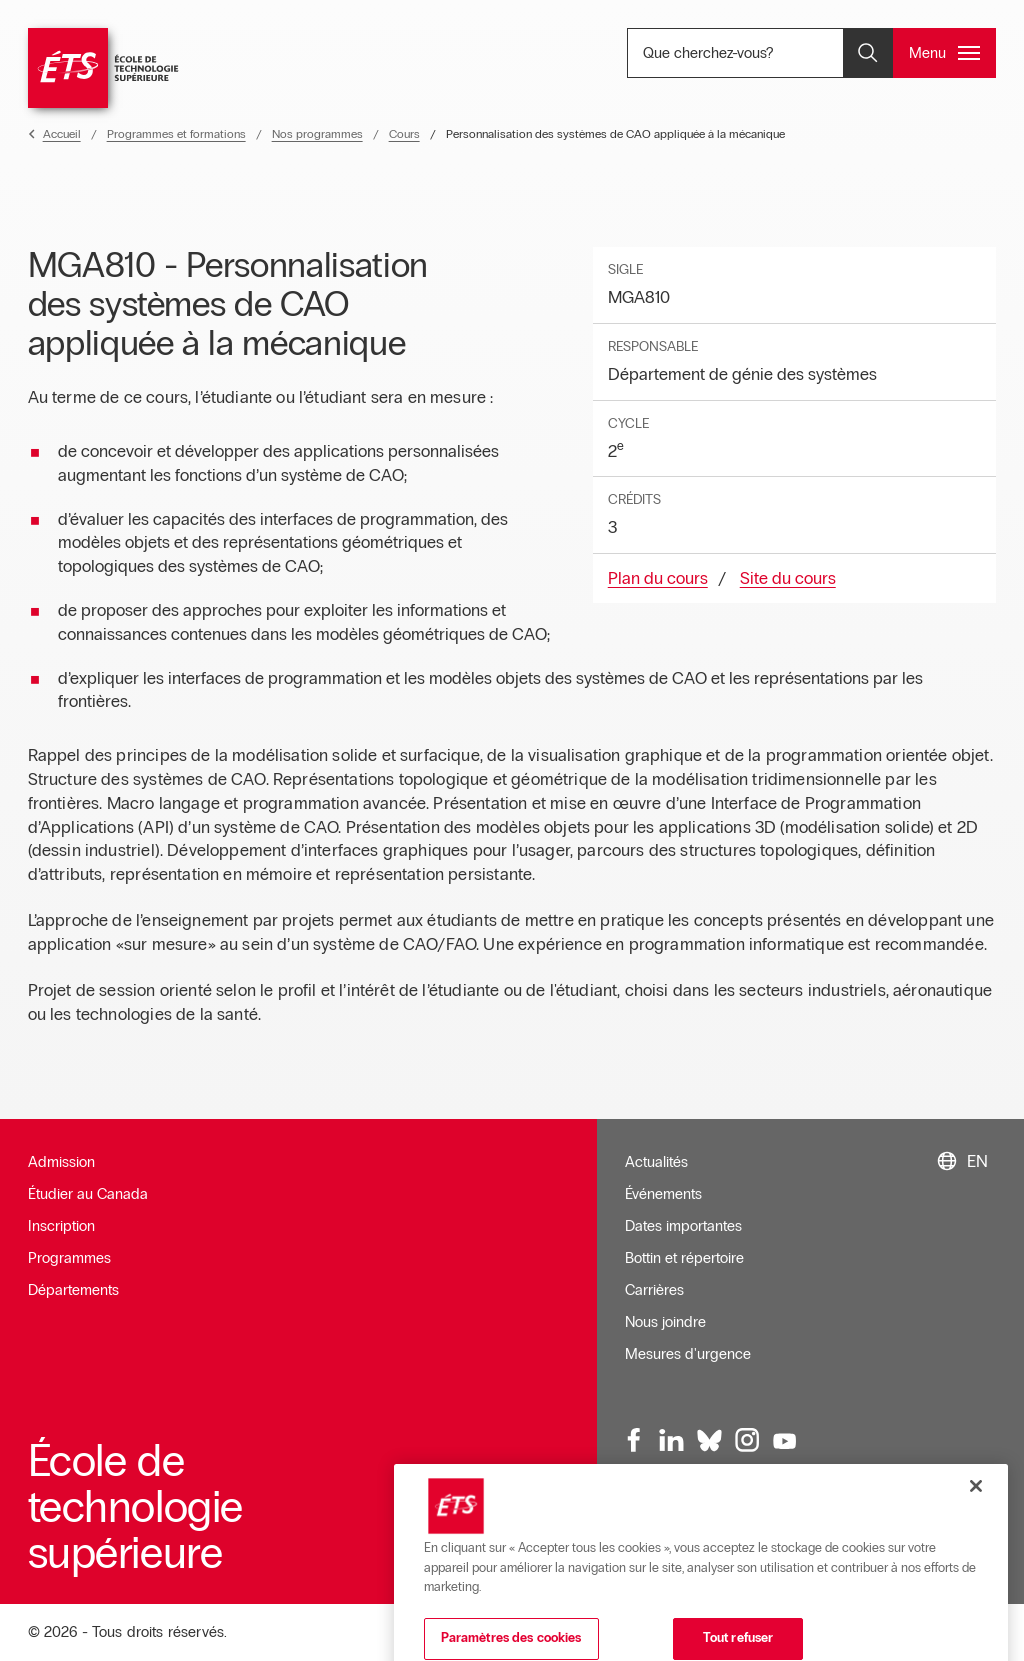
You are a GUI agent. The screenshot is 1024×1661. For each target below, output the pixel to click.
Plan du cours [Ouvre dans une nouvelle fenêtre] (658, 578)
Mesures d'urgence (688, 1354)
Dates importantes (683, 1226)
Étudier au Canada (88, 1194)
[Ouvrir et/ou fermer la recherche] (868, 53)
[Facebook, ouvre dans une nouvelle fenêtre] (635, 1441)
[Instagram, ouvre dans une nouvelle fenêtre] (747, 1441)
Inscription (61, 1226)
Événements (663, 1194)
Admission (61, 1162)
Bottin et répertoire (684, 1258)
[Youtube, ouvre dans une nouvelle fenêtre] (785, 1441)
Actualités (656, 1162)
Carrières (654, 1290)
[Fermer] (976, 1536)
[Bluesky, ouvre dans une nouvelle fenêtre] (710, 1441)
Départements (73, 1290)
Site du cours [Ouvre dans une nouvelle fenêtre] (788, 578)
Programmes (69, 1258)
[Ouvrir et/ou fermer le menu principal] (944, 53)
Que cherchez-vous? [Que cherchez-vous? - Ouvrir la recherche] (770, 52)
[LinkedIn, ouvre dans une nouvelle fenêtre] (672, 1441)
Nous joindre (665, 1322)
